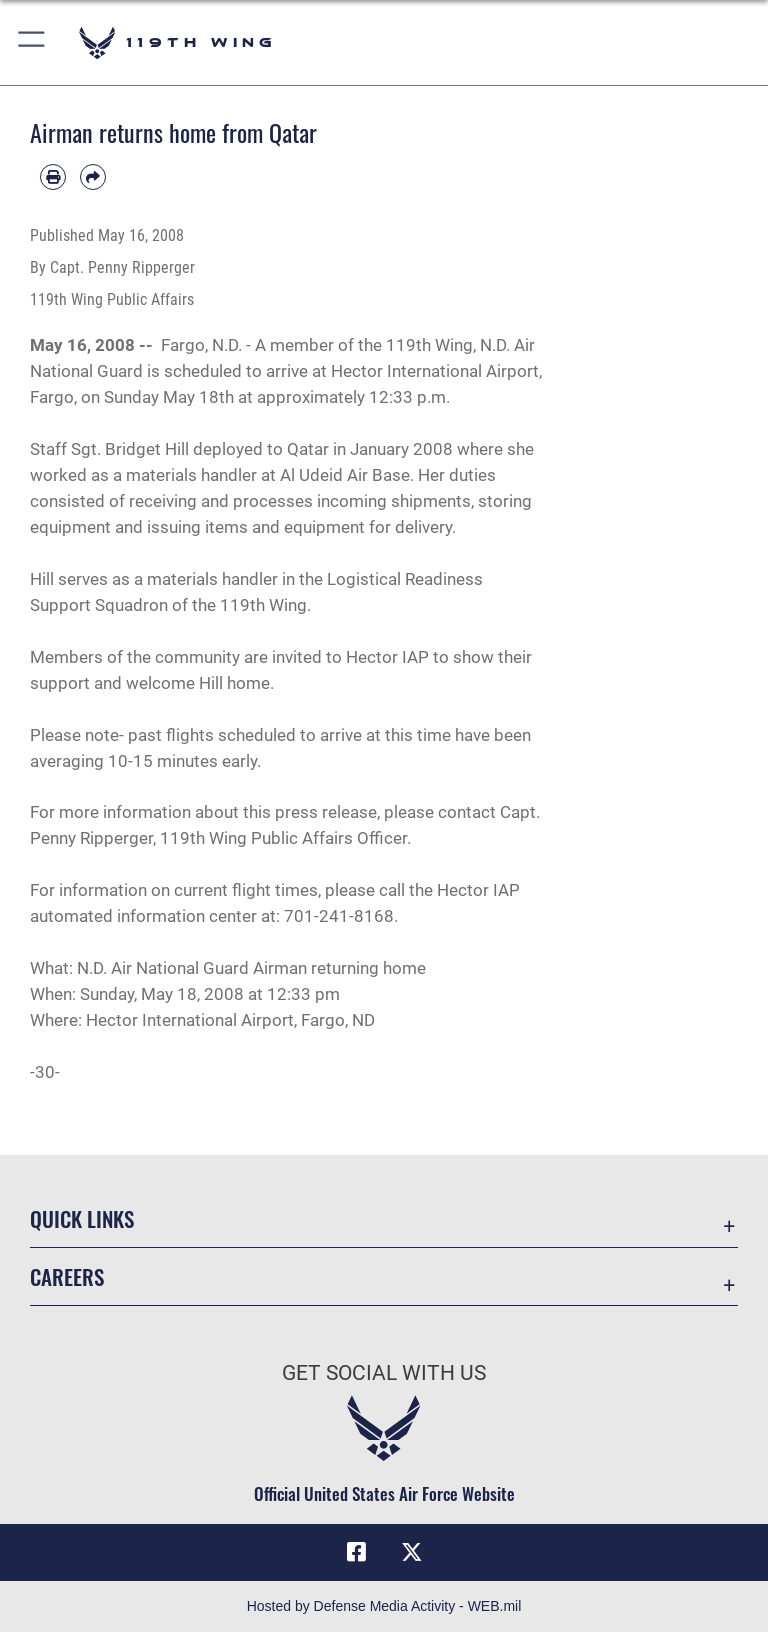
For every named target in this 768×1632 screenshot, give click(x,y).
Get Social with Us (384, 1373)
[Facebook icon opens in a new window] (356, 1552)
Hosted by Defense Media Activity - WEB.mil (384, 1606)
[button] (32, 42)
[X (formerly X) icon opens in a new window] (412, 1552)
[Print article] (53, 177)
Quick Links (82, 1218)
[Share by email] (93, 177)
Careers (67, 1276)
